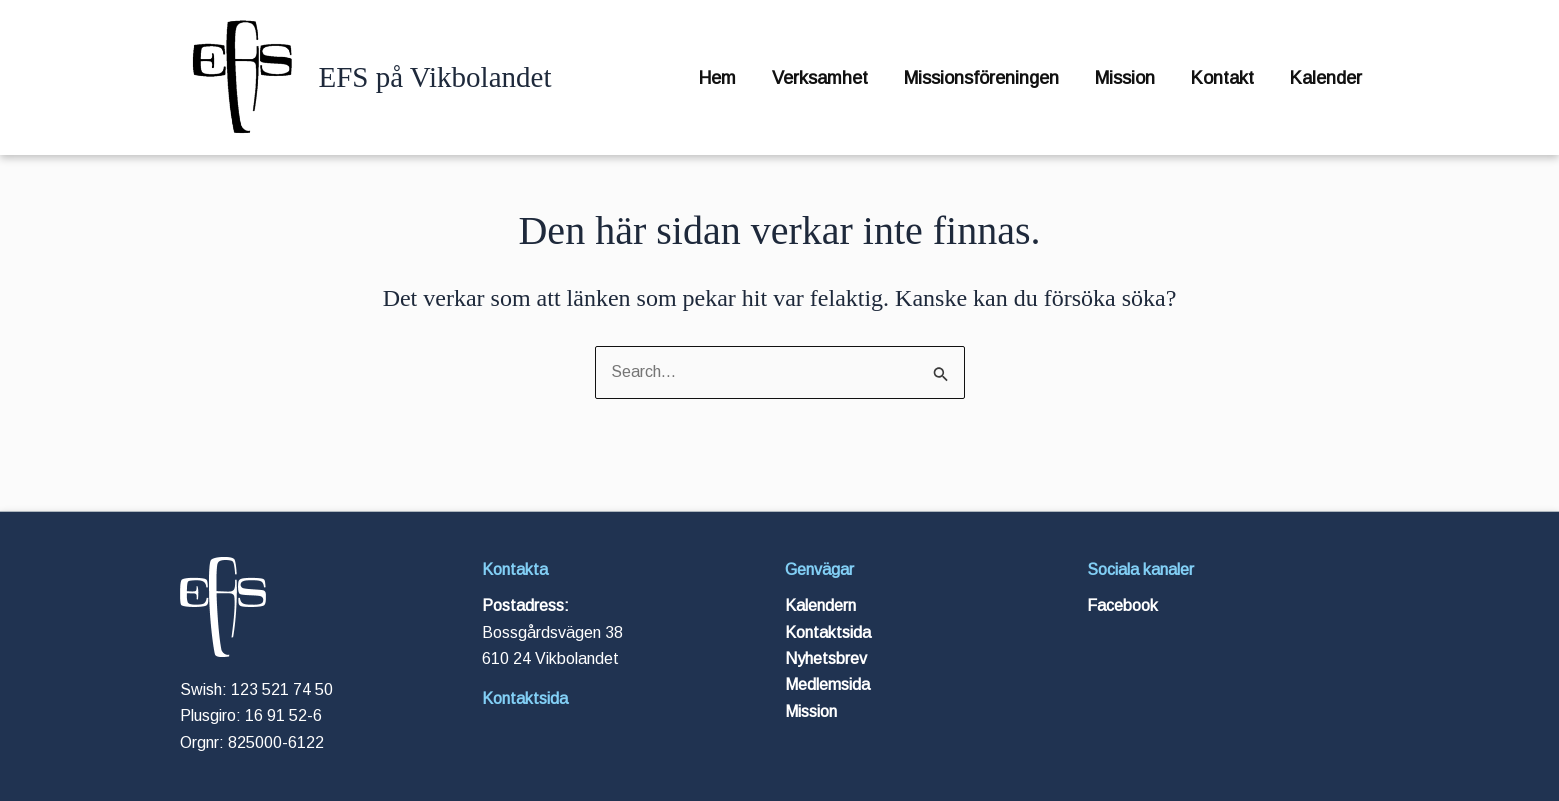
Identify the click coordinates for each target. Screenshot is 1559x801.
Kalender (1326, 78)
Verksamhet (820, 78)
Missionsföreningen (981, 78)
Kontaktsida (525, 698)
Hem (717, 78)
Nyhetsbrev (826, 658)
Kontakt (1222, 78)
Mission (1125, 78)
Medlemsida (827, 684)
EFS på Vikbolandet (435, 77)
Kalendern (820, 605)
